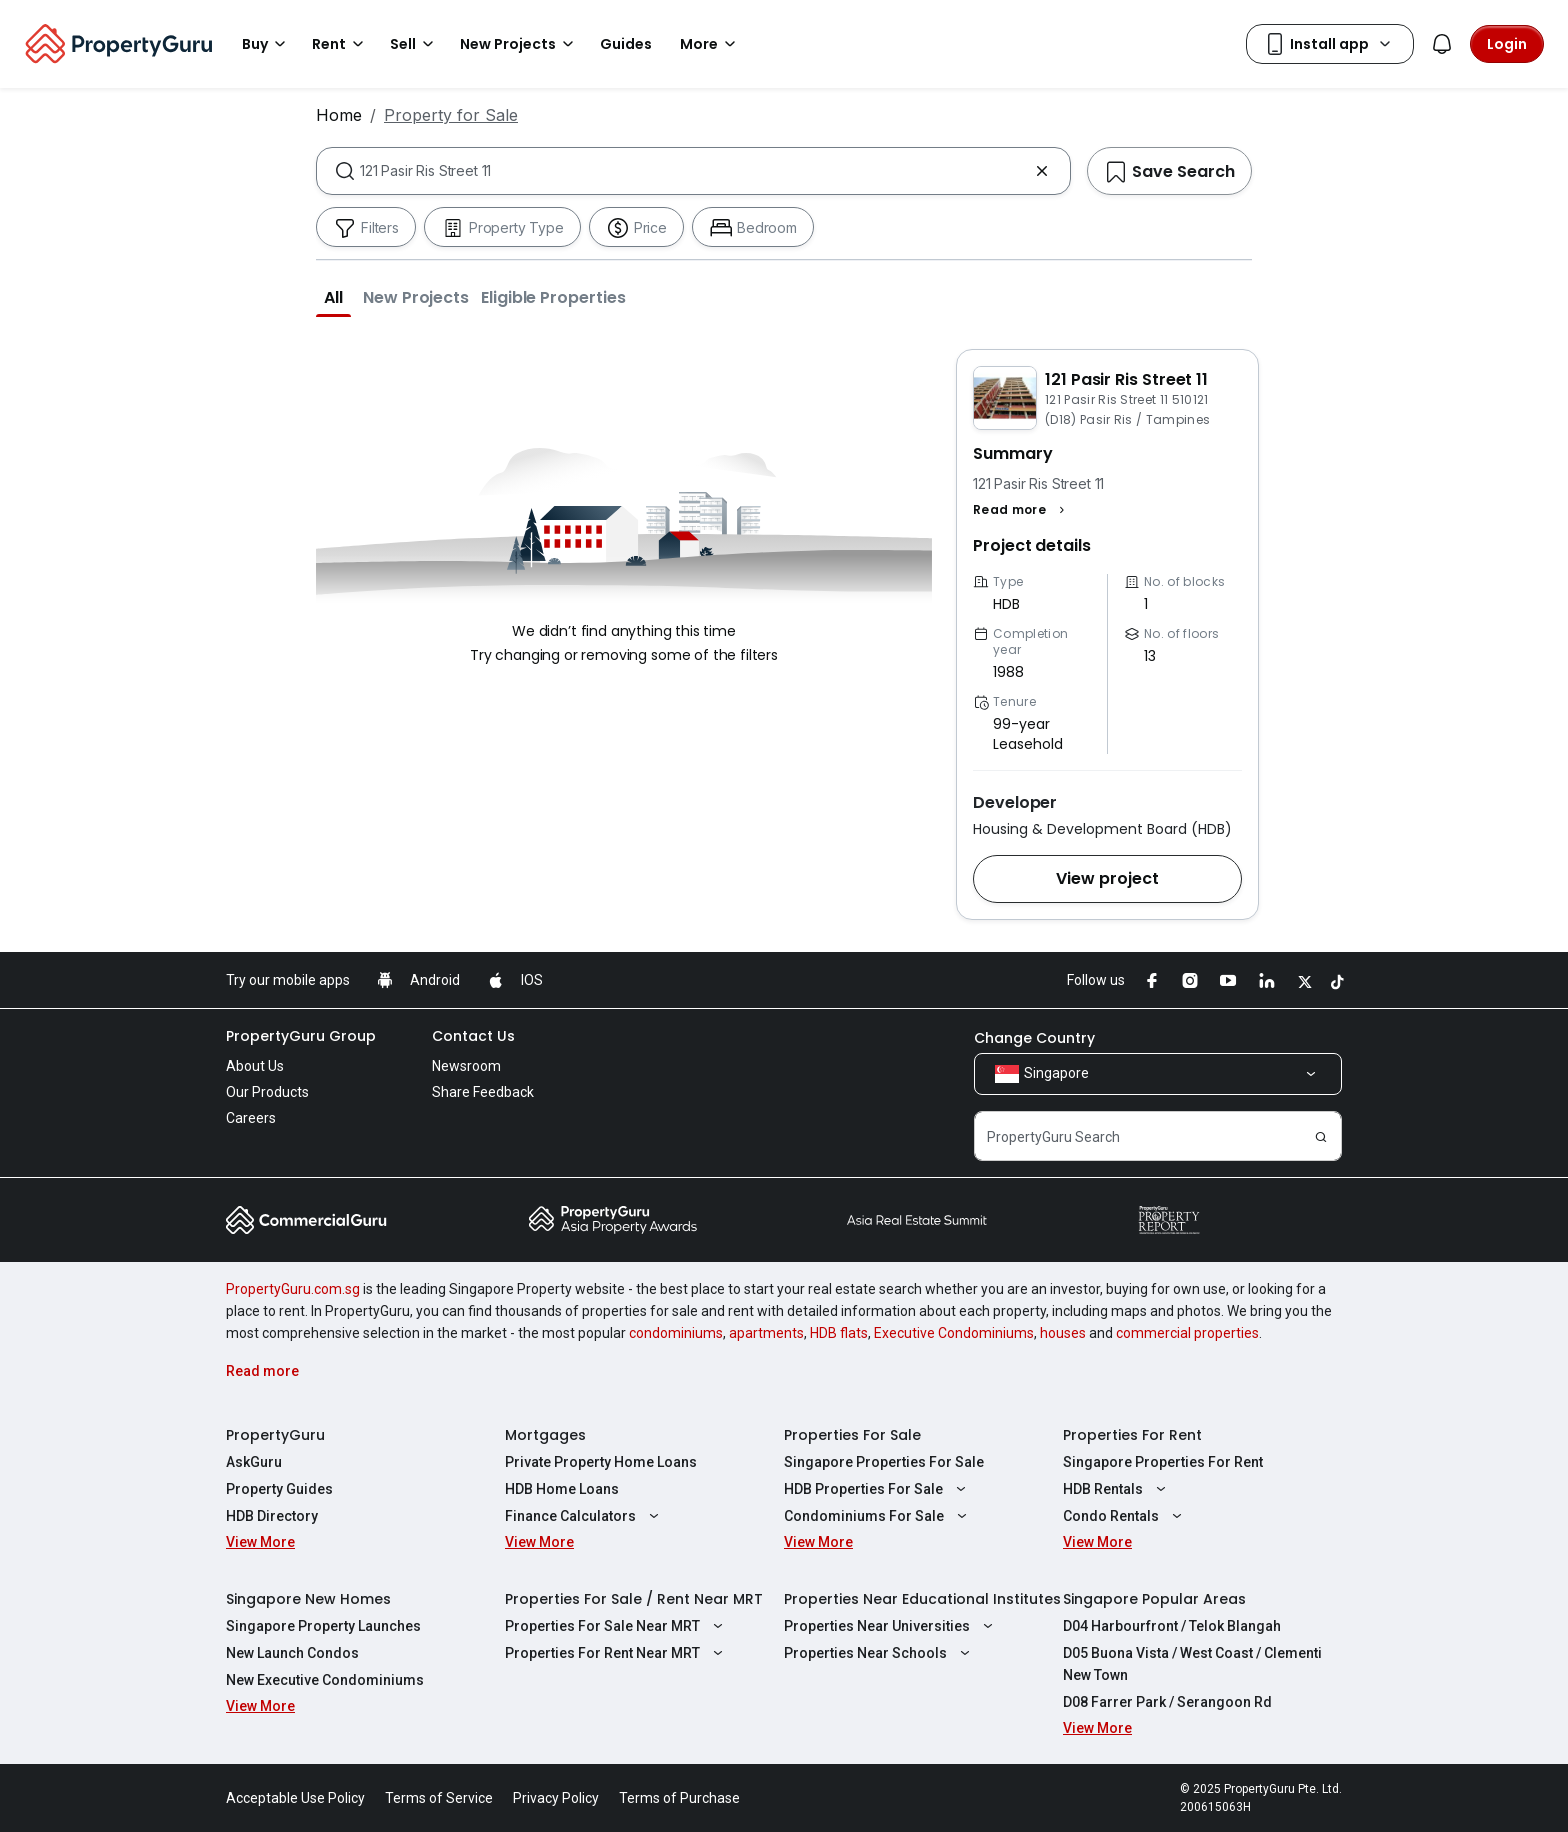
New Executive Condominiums (325, 1680)
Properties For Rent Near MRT (616, 1653)
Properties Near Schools (879, 1653)
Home (339, 115)
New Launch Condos (292, 1653)
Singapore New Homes (308, 1599)
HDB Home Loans (562, 1489)
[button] (333, 297)
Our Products (267, 1092)
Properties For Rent (1132, 1435)
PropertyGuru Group (301, 1036)
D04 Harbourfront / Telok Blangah (1172, 1626)
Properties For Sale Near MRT (616, 1626)
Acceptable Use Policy (295, 1798)
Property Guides (279, 1489)
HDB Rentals (1117, 1489)
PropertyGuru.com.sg (293, 1289)
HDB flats (839, 1333)
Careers (251, 1118)
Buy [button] (267, 44)
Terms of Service (439, 1798)
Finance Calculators (584, 1516)
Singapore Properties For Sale (884, 1462)
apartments (766, 1333)
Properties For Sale (852, 1435)
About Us (255, 1066)
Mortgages (545, 1435)
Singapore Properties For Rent (1163, 1462)
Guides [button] (626, 44)
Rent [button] (341, 44)
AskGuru (254, 1462)
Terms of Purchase (679, 1798)
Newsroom (466, 1066)
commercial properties (1187, 1333)
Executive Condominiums (954, 1333)
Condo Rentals (1125, 1516)
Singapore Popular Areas (1154, 1599)
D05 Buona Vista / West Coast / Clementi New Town (1192, 1664)
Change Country (1034, 1038)
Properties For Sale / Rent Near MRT (634, 1599)
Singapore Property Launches (323, 1626)
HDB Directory (272, 1516)
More (711, 44)
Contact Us (473, 1036)
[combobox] (693, 171)
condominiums (676, 1333)
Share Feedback (483, 1092)
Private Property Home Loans (601, 1462)
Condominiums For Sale (878, 1516)
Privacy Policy (556, 1798)
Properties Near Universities (891, 1626)
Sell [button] (415, 44)
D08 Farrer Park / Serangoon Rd (1167, 1702)
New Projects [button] (520, 44)
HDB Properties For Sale (877, 1489)
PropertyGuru (275, 1435)
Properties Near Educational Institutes (922, 1599)
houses (1063, 1333)
